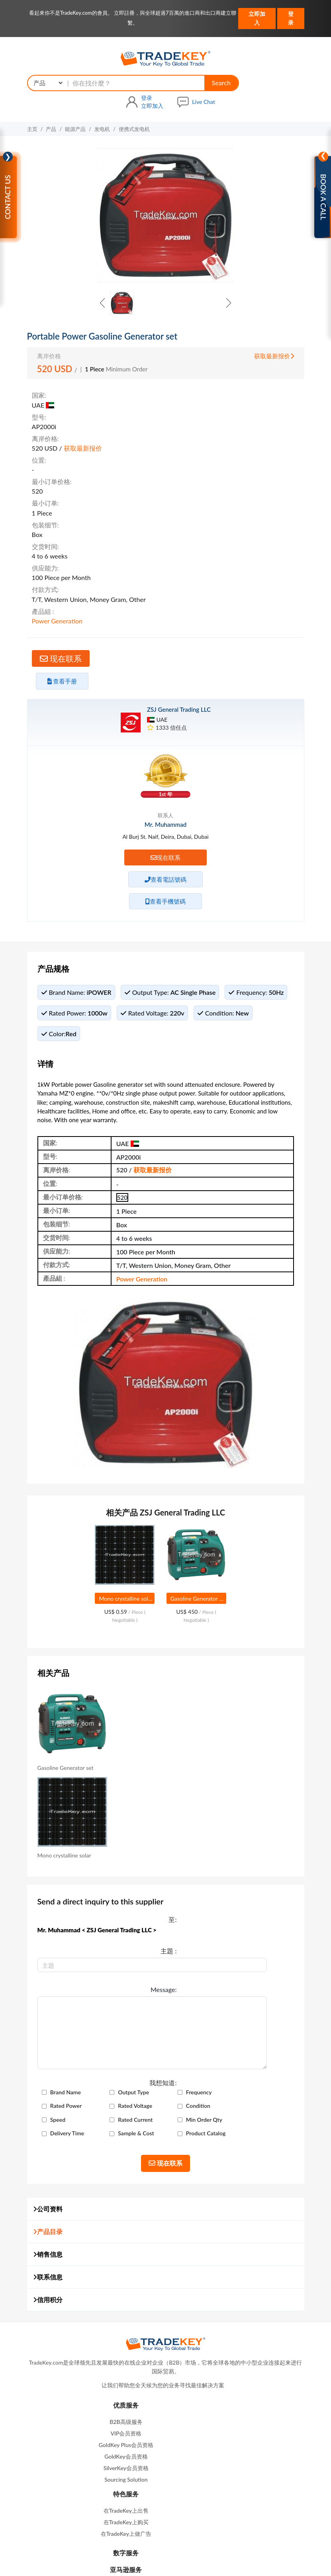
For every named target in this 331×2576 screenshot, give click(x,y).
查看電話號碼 (165, 771)
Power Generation (142, 513)
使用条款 (166, 2548)
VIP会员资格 (94, 2265)
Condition (183, 1909)
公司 (200, 2471)
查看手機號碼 (165, 793)
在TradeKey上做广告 (237, 2276)
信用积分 (48, 2116)
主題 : (73, 1778)
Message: (68, 1803)
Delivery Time (188, 1936)
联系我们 (237, 2390)
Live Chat (291, 76)
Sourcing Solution (93, 2311)
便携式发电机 (134, 103)
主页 (32, 103)
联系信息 (48, 2094)
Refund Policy (94, 2349)
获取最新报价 (274, 355)
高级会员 (144, 2499)
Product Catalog (191, 1950)
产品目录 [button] (48, 2048)
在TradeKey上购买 (237, 2265)
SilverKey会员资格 (93, 2299)
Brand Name (115, 1882)
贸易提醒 (179, 2485)
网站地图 (177, 2499)
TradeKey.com (196, 2559)
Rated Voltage (117, 1909)
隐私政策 (197, 2548)
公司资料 (48, 2025)
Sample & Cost (118, 1950)
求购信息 (149, 2471)
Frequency (113, 1895)
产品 (51, 103)
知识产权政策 (232, 2548)
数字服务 (237, 2295)
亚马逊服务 (237, 2312)
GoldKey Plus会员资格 (94, 2276)
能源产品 (75, 103)
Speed (108, 1923)
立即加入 (257, 18)
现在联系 (65, 550)
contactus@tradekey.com (237, 2369)
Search (165, 76)
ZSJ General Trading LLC (179, 601)
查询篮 (148, 2485)
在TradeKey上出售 (237, 2253)
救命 (94, 2359)
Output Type (186, 1882)
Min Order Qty (118, 1936)
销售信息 (48, 2071)
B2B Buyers (93, 2371)
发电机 (102, 103)
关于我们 (110, 2499)
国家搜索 (228, 2471)
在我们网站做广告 (140, 2513)
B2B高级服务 (93, 2253)
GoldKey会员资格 (94, 2288)
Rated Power (187, 1895)
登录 (291, 18)
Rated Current (188, 1923)
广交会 (204, 2513)
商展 (179, 2513)
